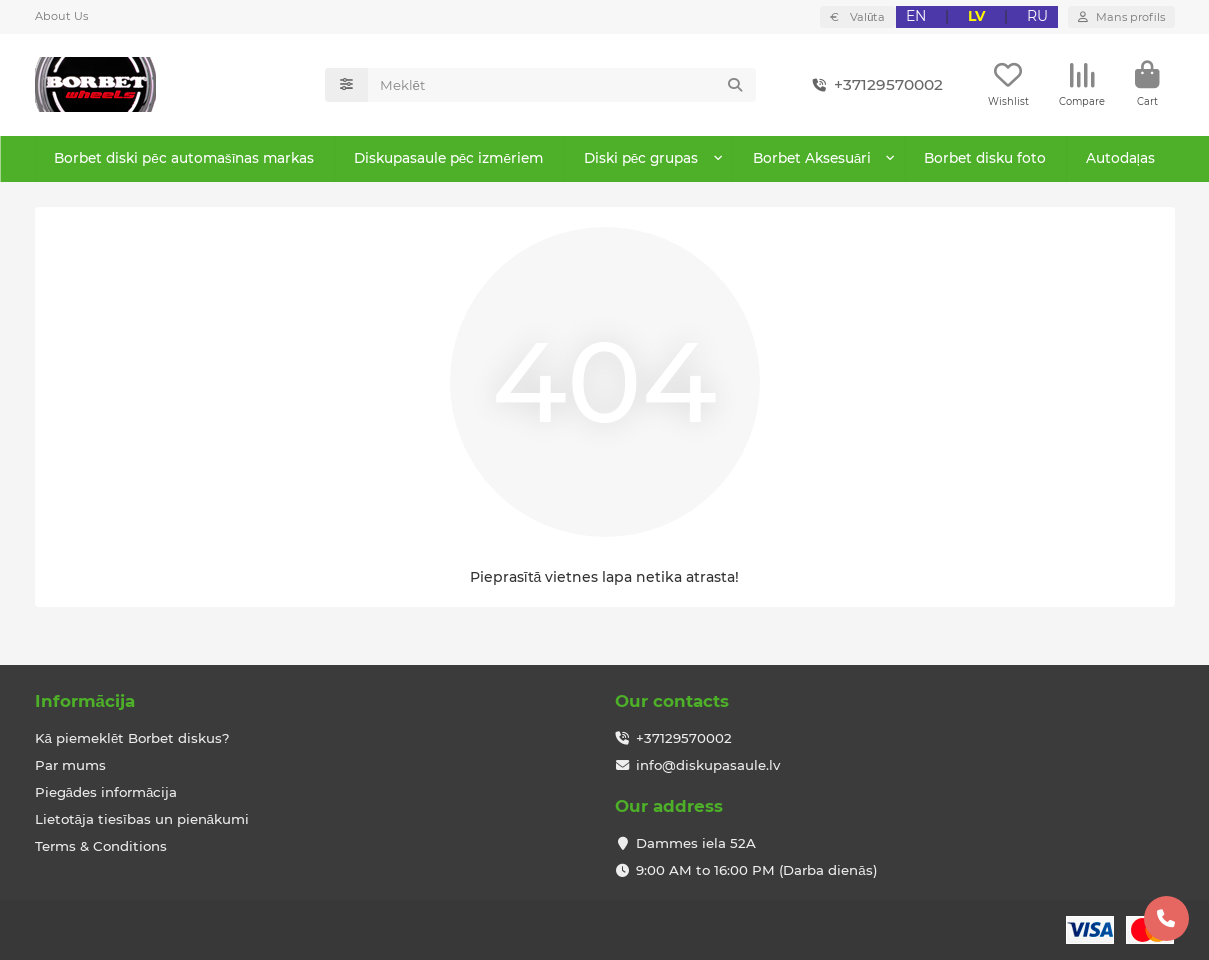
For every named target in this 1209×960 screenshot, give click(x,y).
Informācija (85, 701)
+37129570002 (874, 87)
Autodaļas (1119, 162)
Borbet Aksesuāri (811, 162)
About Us (61, 16)
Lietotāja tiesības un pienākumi (142, 819)
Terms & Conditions (101, 846)
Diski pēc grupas (640, 162)
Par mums (70, 765)
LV (976, 16)
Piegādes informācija (106, 792)
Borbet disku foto (984, 162)
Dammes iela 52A (696, 843)
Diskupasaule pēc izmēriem (447, 162)
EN (916, 16)
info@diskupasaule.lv (708, 765)
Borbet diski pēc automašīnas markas (183, 162)
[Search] (562, 87)
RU (1037, 16)
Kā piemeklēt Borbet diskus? (133, 738)
